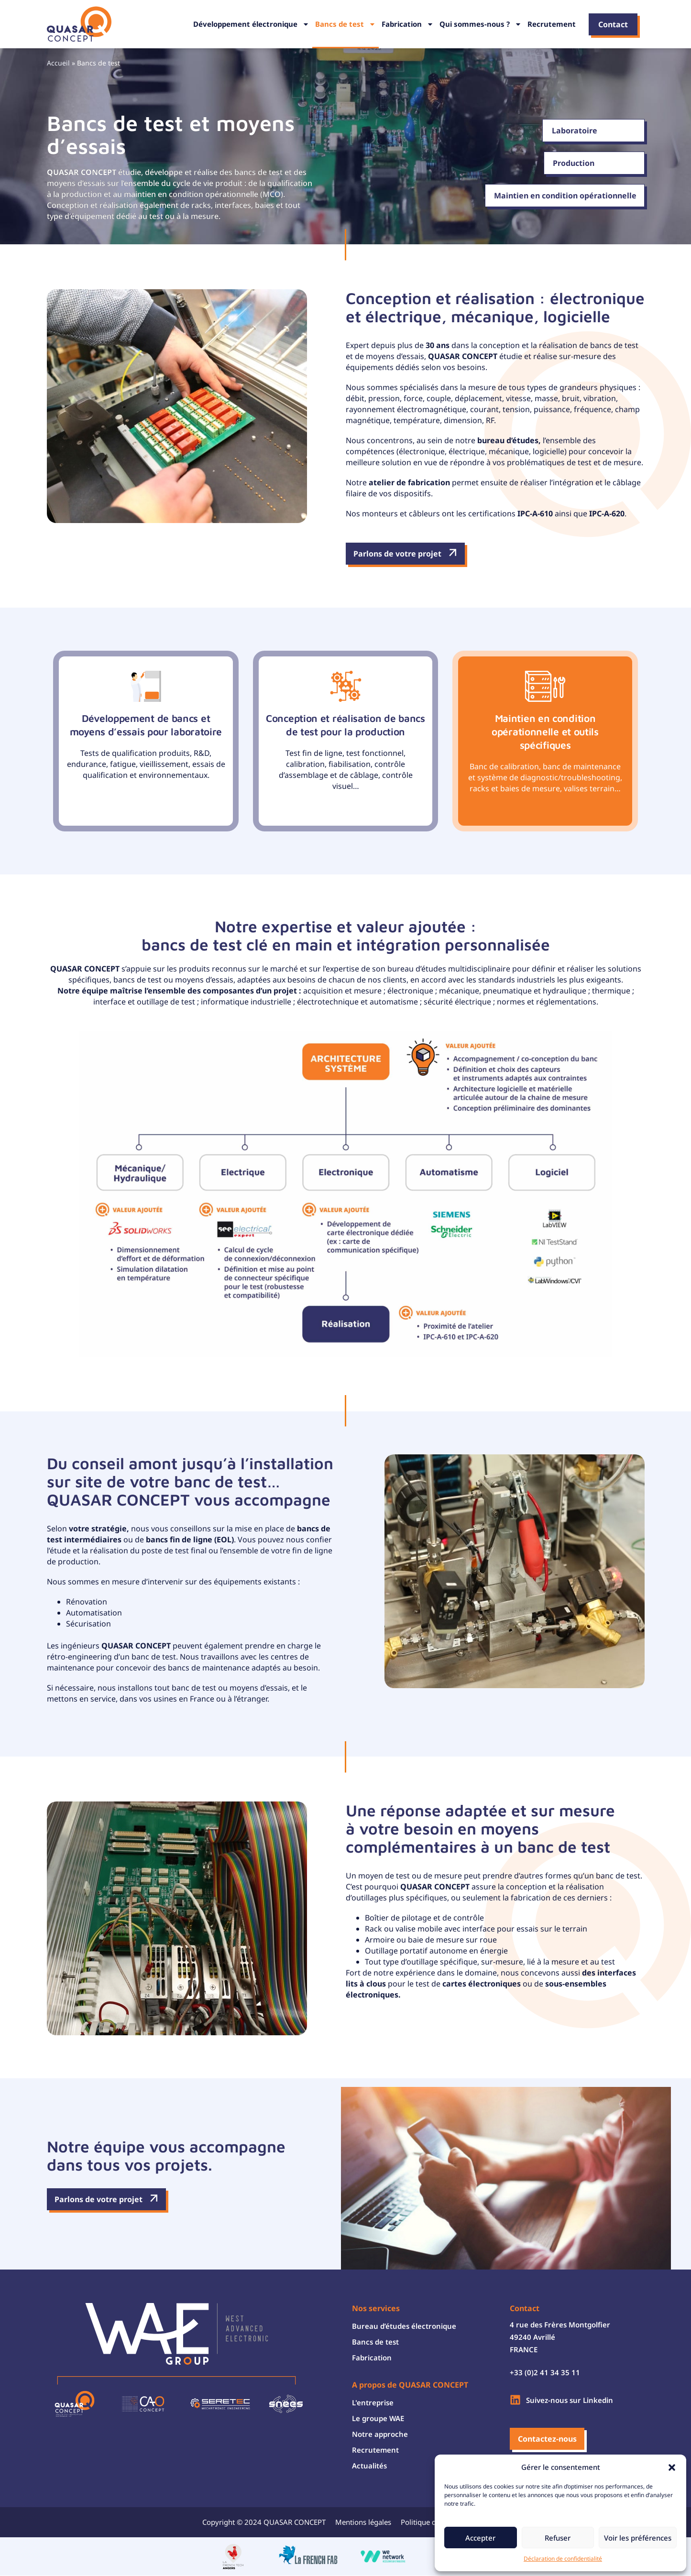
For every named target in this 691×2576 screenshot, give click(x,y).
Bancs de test (345, 24)
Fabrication (408, 24)
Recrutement (551, 24)
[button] (672, 2467)
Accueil (58, 62)
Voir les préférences (637, 2538)
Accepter (480, 2538)
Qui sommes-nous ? (480, 24)
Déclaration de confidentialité (563, 2558)
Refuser (557, 2538)
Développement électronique (251, 24)
